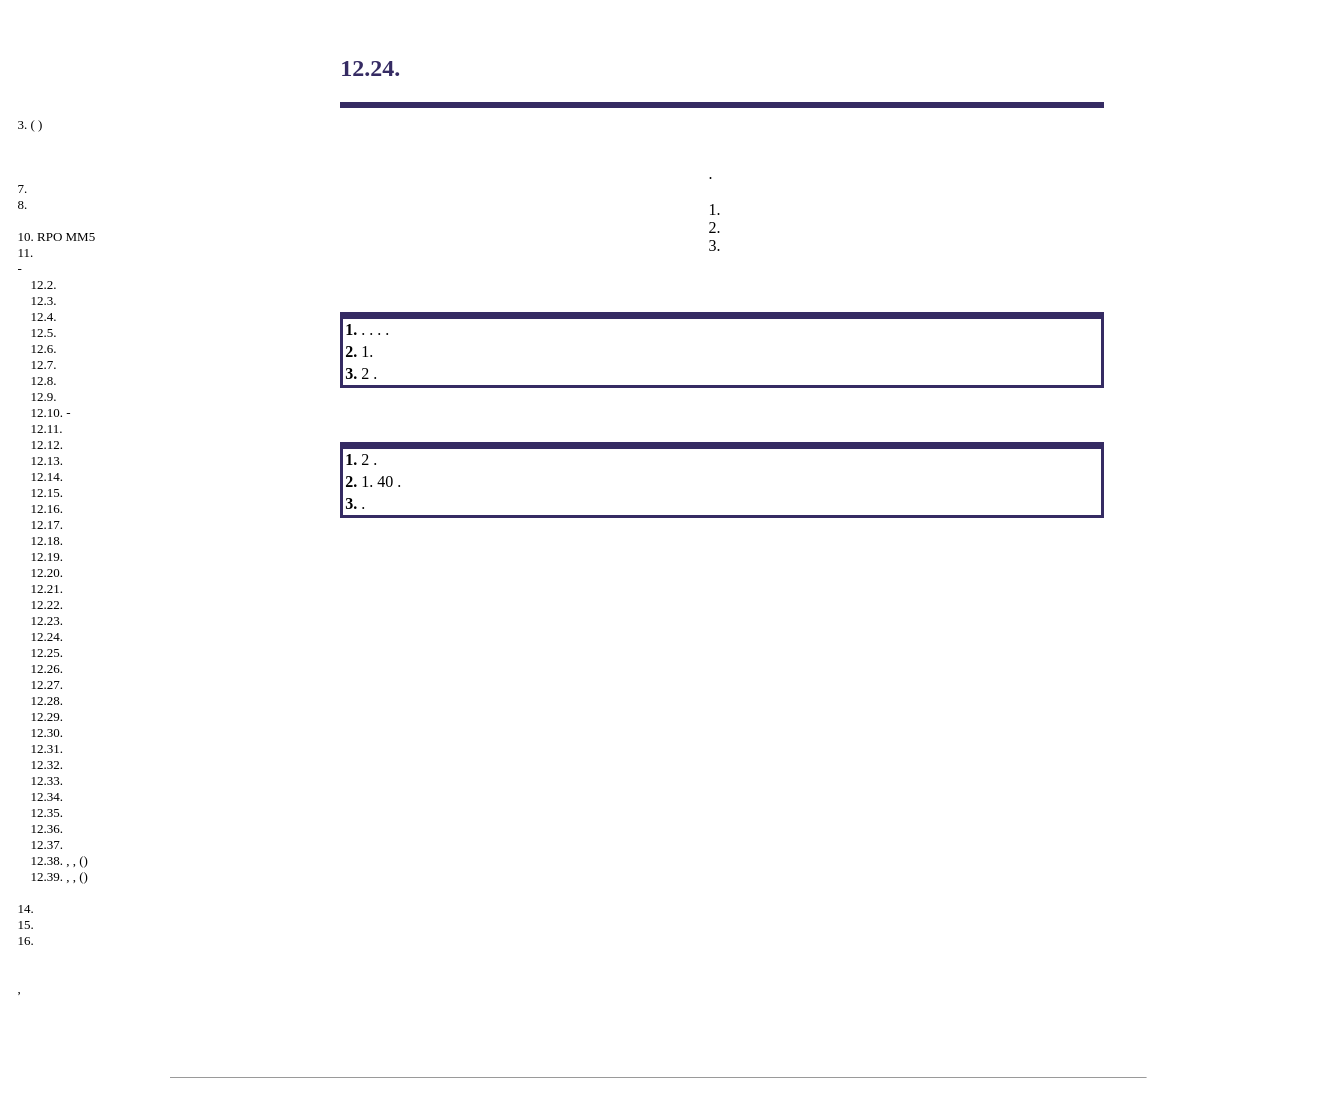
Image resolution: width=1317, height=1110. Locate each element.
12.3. (44, 300)
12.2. (44, 284)
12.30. (47, 732)
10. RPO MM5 (57, 236)
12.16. (47, 508)
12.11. (47, 428)
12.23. (47, 620)
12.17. (47, 524)
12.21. (47, 588)
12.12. (47, 444)
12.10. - (51, 412)
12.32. (47, 764)
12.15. (47, 492)
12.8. (44, 380)
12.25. (47, 652)
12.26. (47, 668)
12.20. (47, 572)
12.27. (47, 684)
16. (26, 940)
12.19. (47, 556)
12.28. (47, 700)
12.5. (44, 332)
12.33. (47, 780)
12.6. (44, 348)
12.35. (47, 812)
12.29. (47, 716)
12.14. (47, 476)
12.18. (47, 540)
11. (26, 252)
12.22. (47, 604)
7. (23, 188)
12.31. (47, 748)
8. (23, 204)
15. (26, 924)
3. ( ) (30, 124)
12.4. (44, 316)
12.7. (44, 364)
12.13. (47, 460)
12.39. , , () (59, 876)
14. (26, 908)
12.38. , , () (59, 860)
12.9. (44, 396)
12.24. (47, 636)
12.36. (47, 828)
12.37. (47, 844)
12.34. (47, 796)
